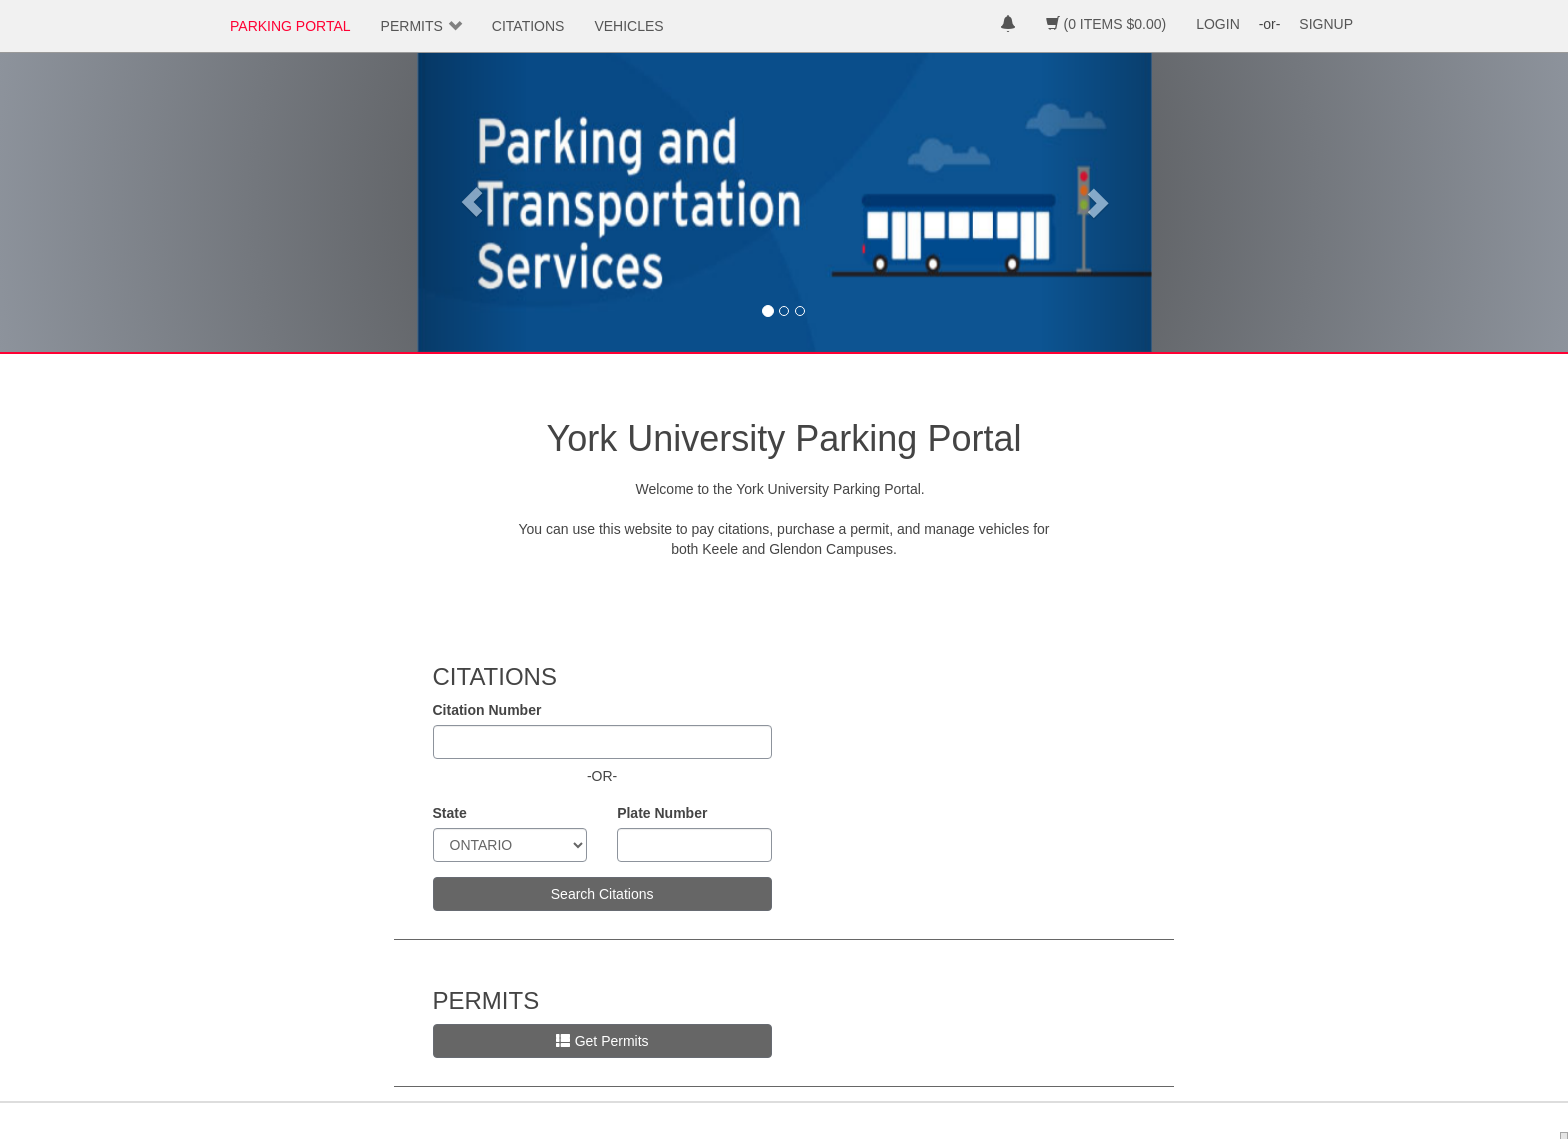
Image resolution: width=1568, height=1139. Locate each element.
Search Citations (602, 894)
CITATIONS (528, 26)
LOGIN (1218, 24)
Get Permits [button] (602, 1041)
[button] (472, 202)
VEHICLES (628, 26)
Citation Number (487, 710)
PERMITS (412, 26)
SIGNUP (1326, 24)
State (450, 813)
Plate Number (662, 813)
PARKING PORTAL (290, 26)
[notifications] (1008, 26)
